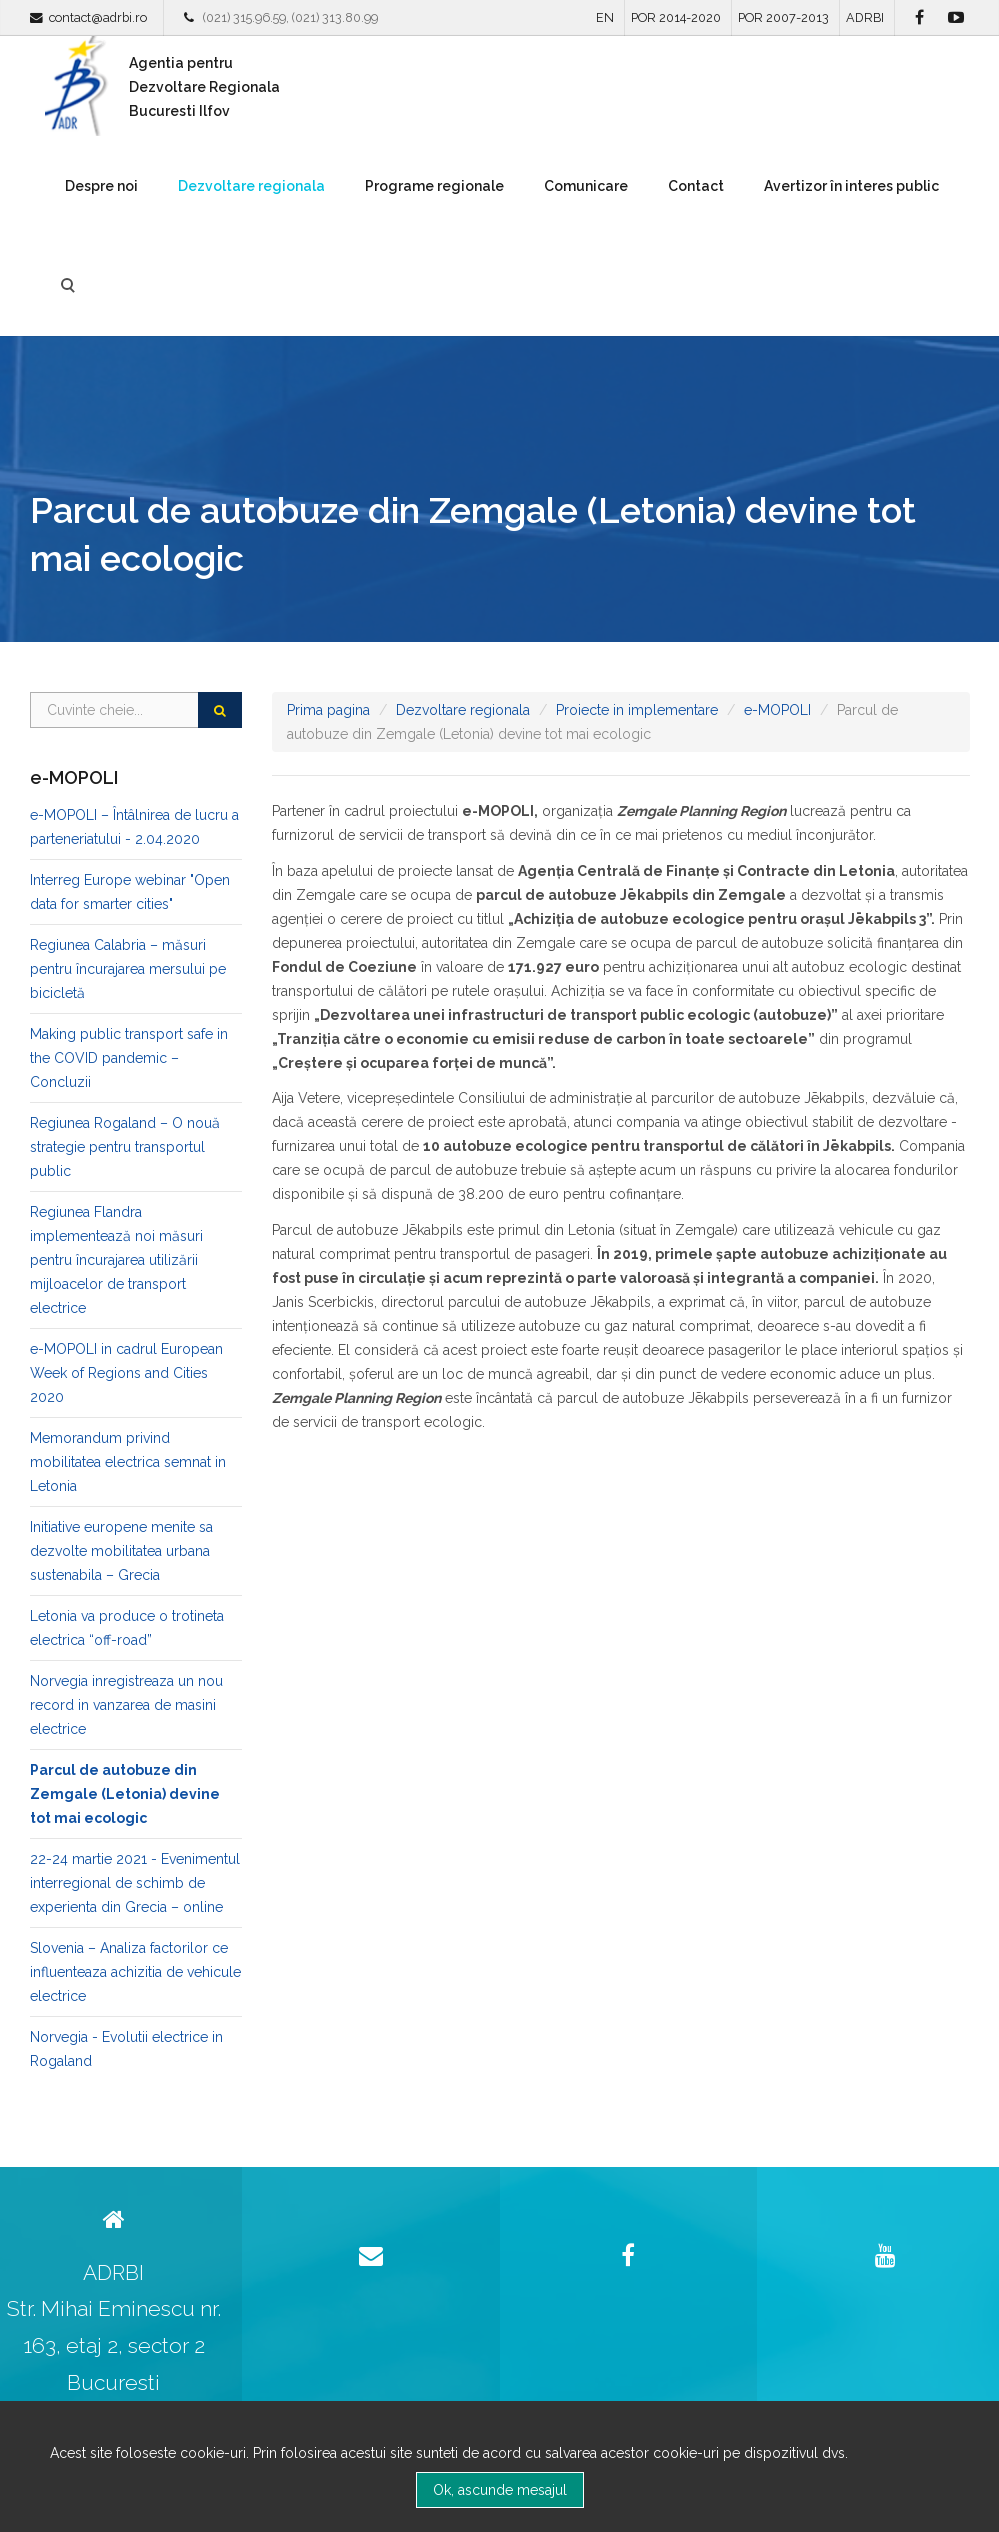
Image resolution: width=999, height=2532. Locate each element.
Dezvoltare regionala (251, 186)
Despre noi (101, 186)
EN (605, 17)
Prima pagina (328, 710)
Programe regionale (434, 186)
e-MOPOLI (777, 710)
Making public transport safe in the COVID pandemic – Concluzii (129, 1058)
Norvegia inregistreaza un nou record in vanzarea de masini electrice (126, 1705)
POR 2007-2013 (783, 17)
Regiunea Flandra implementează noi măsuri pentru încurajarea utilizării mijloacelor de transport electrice (116, 1260)
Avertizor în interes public (851, 186)
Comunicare (586, 186)
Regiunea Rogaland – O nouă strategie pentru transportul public (125, 1147)
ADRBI (865, 17)
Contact (696, 186)
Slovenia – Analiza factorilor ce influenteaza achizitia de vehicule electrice (135, 1972)
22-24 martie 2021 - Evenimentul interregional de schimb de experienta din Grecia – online (135, 1883)
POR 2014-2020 (676, 17)
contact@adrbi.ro (98, 17)
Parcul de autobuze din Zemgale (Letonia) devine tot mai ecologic (125, 1794)
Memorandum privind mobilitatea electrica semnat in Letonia (128, 1462)
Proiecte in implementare (637, 710)
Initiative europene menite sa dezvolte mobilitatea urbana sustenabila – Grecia (121, 1551)
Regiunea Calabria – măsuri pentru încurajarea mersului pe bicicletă (128, 969)
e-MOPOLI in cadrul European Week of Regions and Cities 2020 (126, 1373)
